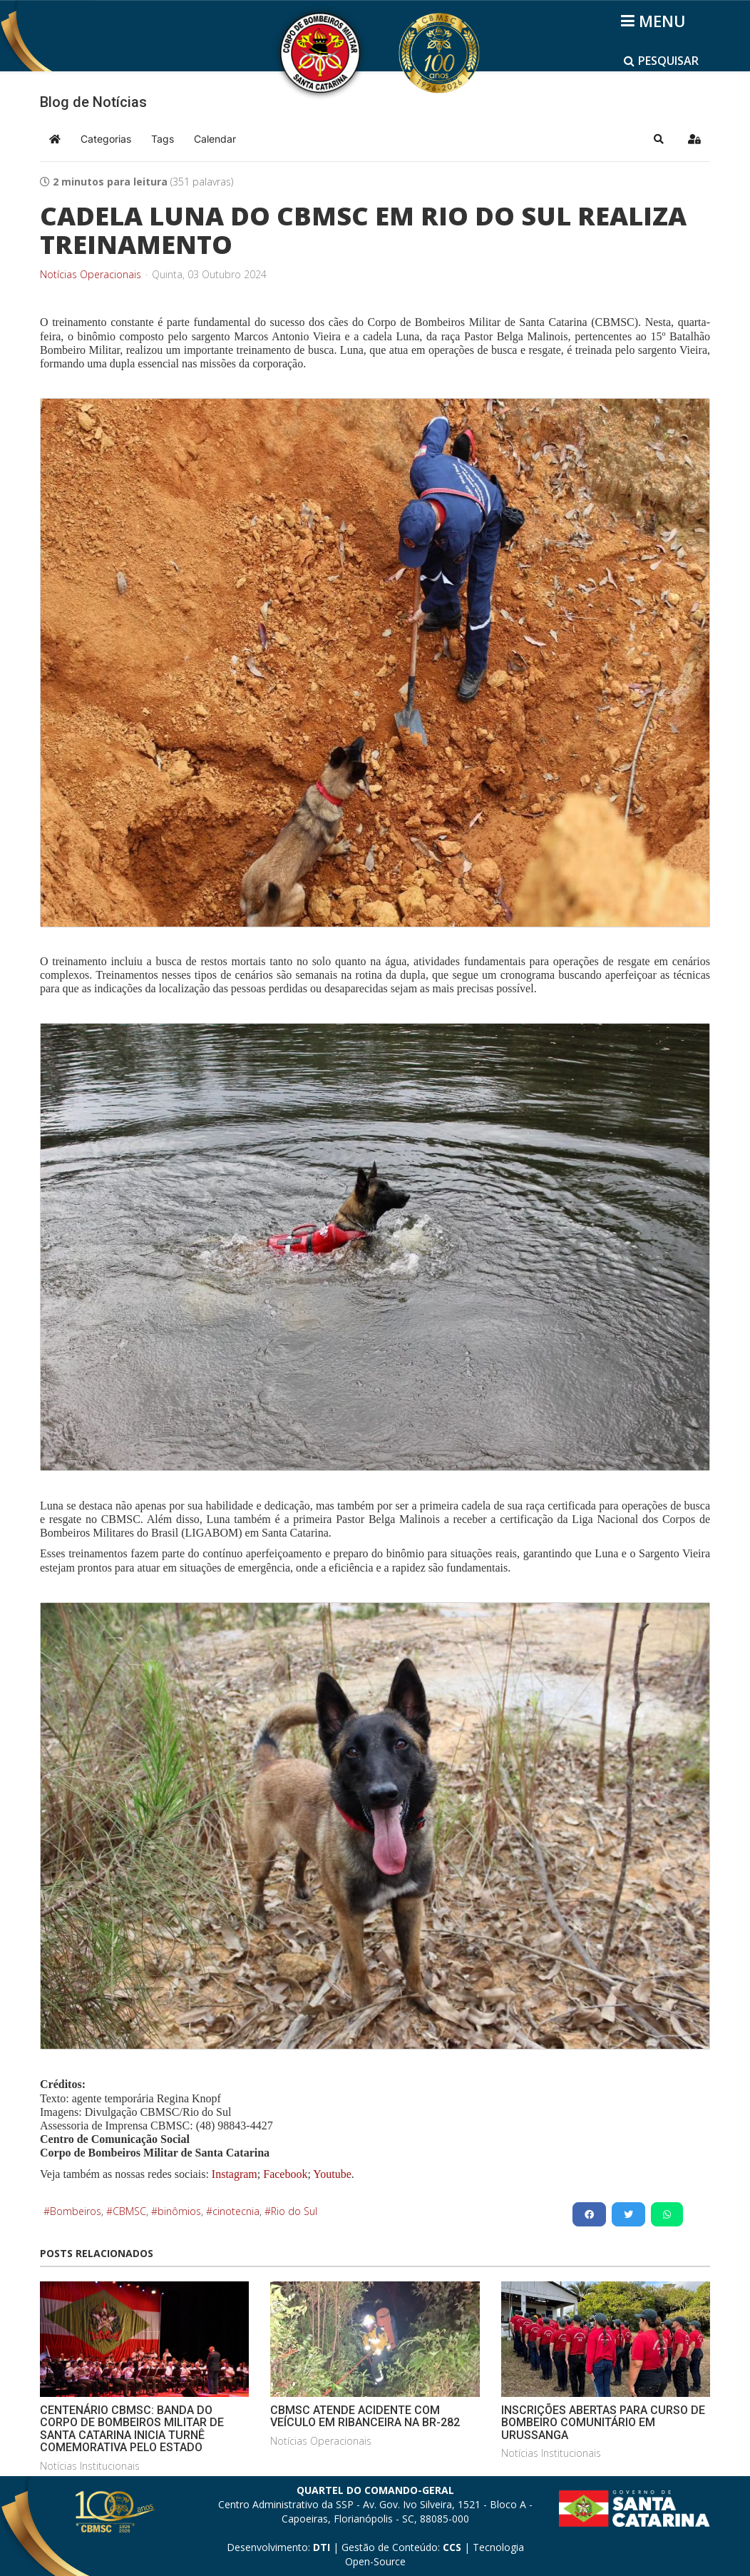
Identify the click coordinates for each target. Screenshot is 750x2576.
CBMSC (129, 2211)
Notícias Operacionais (90, 274)
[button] (658, 139)
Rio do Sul (294, 2211)
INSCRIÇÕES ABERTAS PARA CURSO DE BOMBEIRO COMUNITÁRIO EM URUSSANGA (603, 2422)
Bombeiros (75, 2211)
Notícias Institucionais (90, 2466)
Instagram (234, 2174)
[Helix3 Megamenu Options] (655, 21)
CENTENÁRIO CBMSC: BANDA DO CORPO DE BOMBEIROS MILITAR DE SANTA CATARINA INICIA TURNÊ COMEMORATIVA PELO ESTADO (132, 2429)
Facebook (285, 2174)
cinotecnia (236, 2211)
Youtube (331, 2174)
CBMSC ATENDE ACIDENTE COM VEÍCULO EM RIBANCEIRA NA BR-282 (365, 2416)
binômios (179, 2211)
